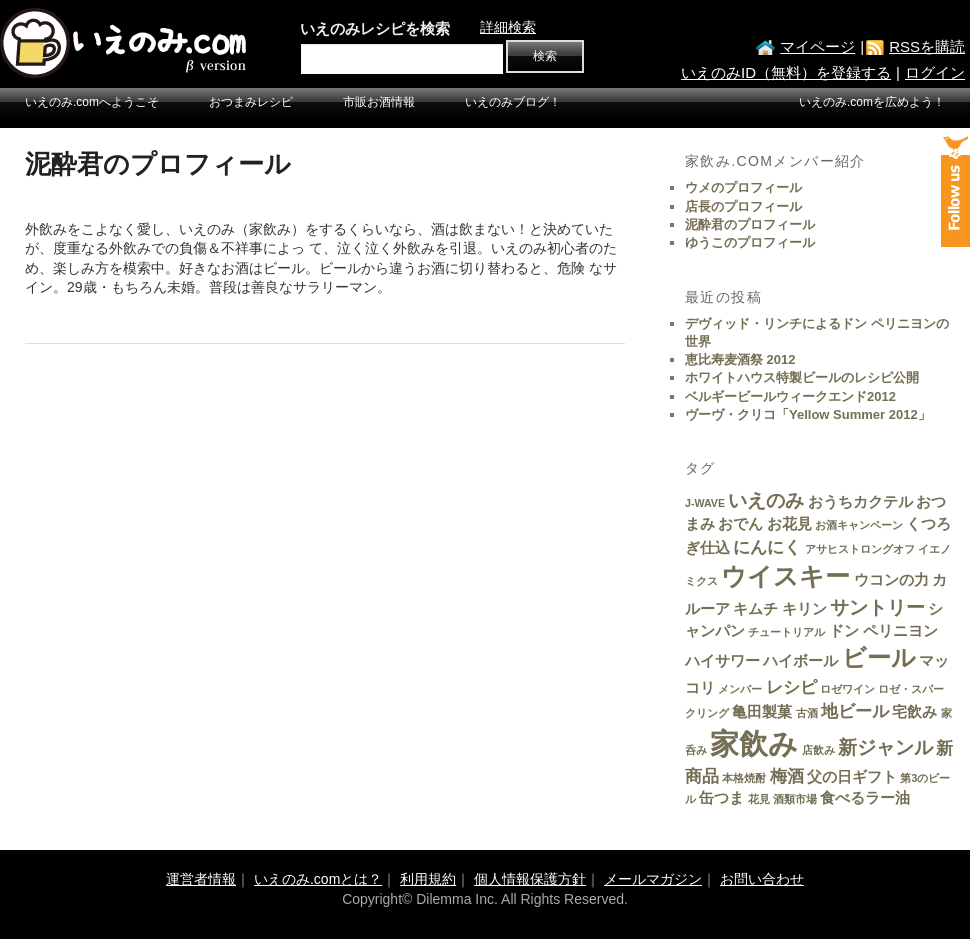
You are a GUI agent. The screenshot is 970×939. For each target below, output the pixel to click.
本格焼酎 (744, 778)
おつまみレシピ (251, 102)
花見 (759, 799)
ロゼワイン (847, 689)
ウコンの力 (891, 580)
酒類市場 (795, 799)
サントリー (877, 607)
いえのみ (766, 500)
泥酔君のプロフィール (750, 224)
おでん (740, 524)
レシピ (791, 687)
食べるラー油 (865, 798)
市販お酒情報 (379, 102)
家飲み (754, 743)
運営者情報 (201, 879)
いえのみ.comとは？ (318, 879)
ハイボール (800, 661)
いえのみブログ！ (513, 102)
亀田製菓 (762, 712)
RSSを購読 (927, 46)
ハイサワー (722, 661)
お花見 (789, 524)
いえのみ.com (125, 43)
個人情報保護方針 (530, 879)
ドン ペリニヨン (883, 631)
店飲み (818, 750)
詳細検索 (508, 27)
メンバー (740, 689)
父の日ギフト (852, 777)
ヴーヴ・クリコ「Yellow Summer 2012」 (808, 414)
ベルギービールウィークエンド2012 (790, 396)
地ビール (855, 711)
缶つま (721, 798)
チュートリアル (786, 632)
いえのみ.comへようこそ (92, 102)
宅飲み (914, 712)
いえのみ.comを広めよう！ (872, 102)
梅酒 (787, 776)
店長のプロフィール (743, 206)
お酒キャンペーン (859, 525)
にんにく (767, 547)
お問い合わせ (762, 879)
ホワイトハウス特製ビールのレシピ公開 (802, 377)
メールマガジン (653, 879)
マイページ (817, 46)
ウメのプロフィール (743, 187)
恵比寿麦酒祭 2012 (740, 359)
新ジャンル (885, 747)
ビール (879, 657)
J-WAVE (705, 503)
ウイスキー (785, 576)
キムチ (755, 609)
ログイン (935, 72)
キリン (804, 609)
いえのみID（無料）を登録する (786, 72)
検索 (545, 56)
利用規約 (428, 879)
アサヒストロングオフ (860, 549)
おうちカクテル (860, 502)
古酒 (807, 713)
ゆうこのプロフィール (750, 242)
